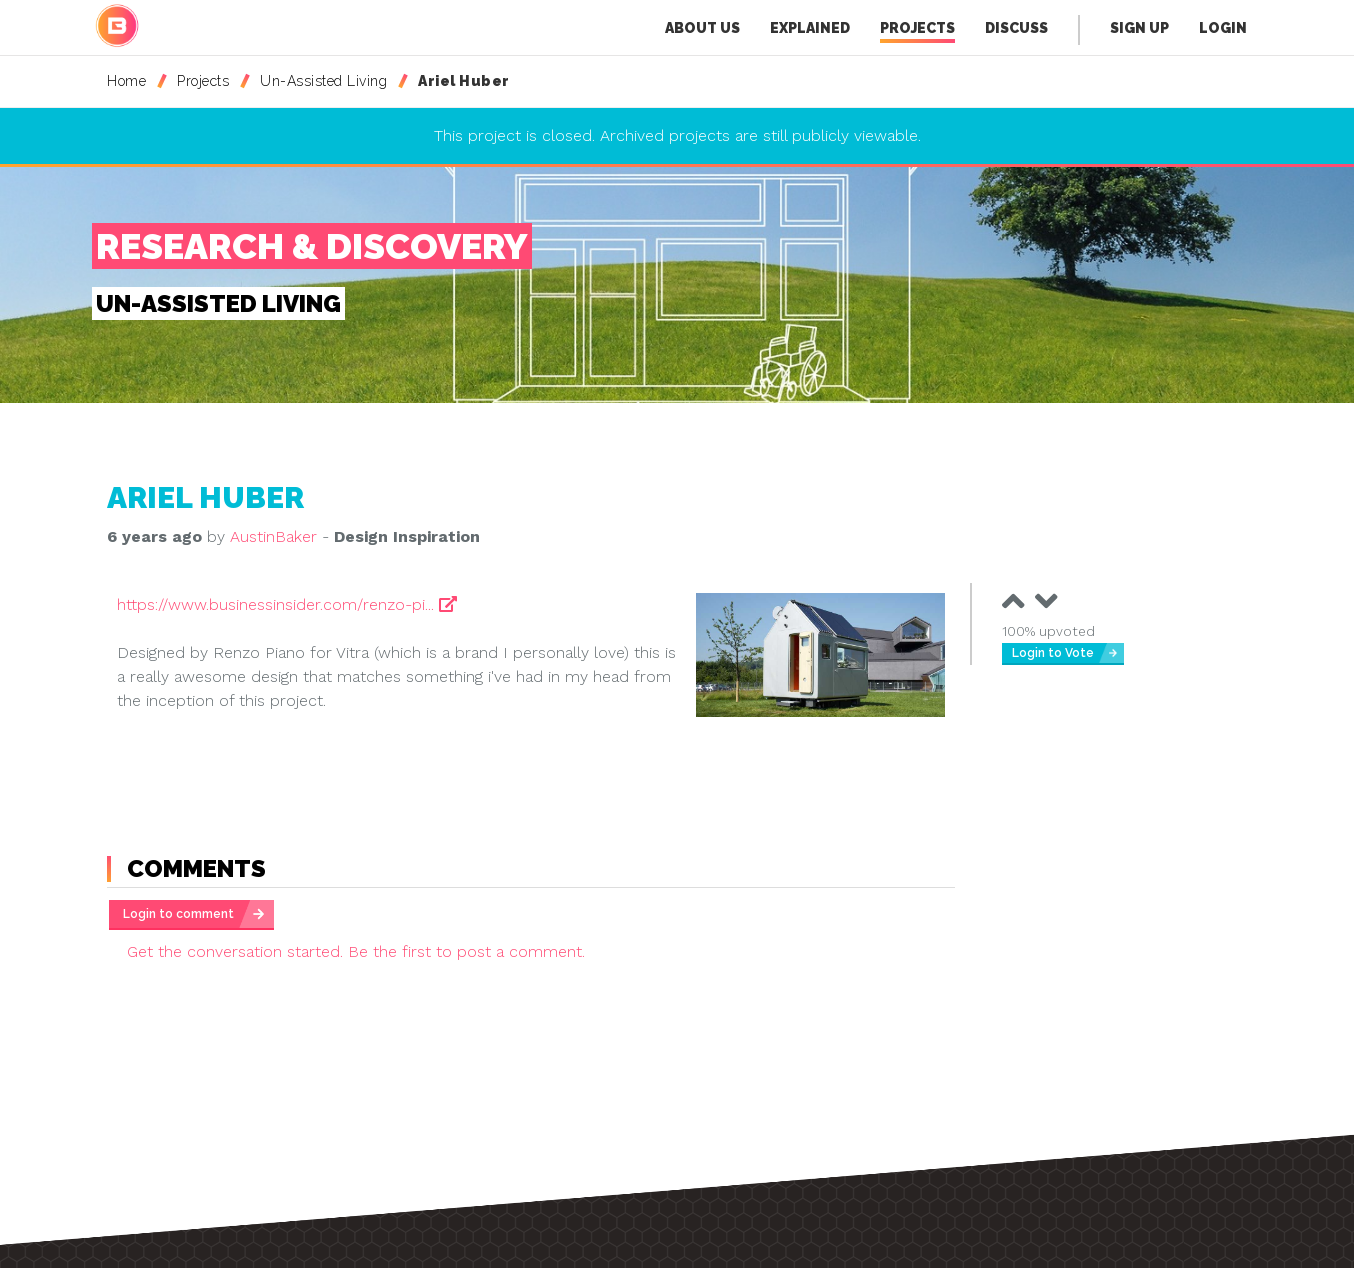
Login (1223, 28)
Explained (810, 28)
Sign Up (1139, 28)
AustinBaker (273, 536)
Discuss (1016, 28)
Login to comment (178, 914)
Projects (917, 31)
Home (126, 81)
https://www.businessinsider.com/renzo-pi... (287, 604)
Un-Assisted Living (323, 81)
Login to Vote (1053, 653)
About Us (702, 28)
